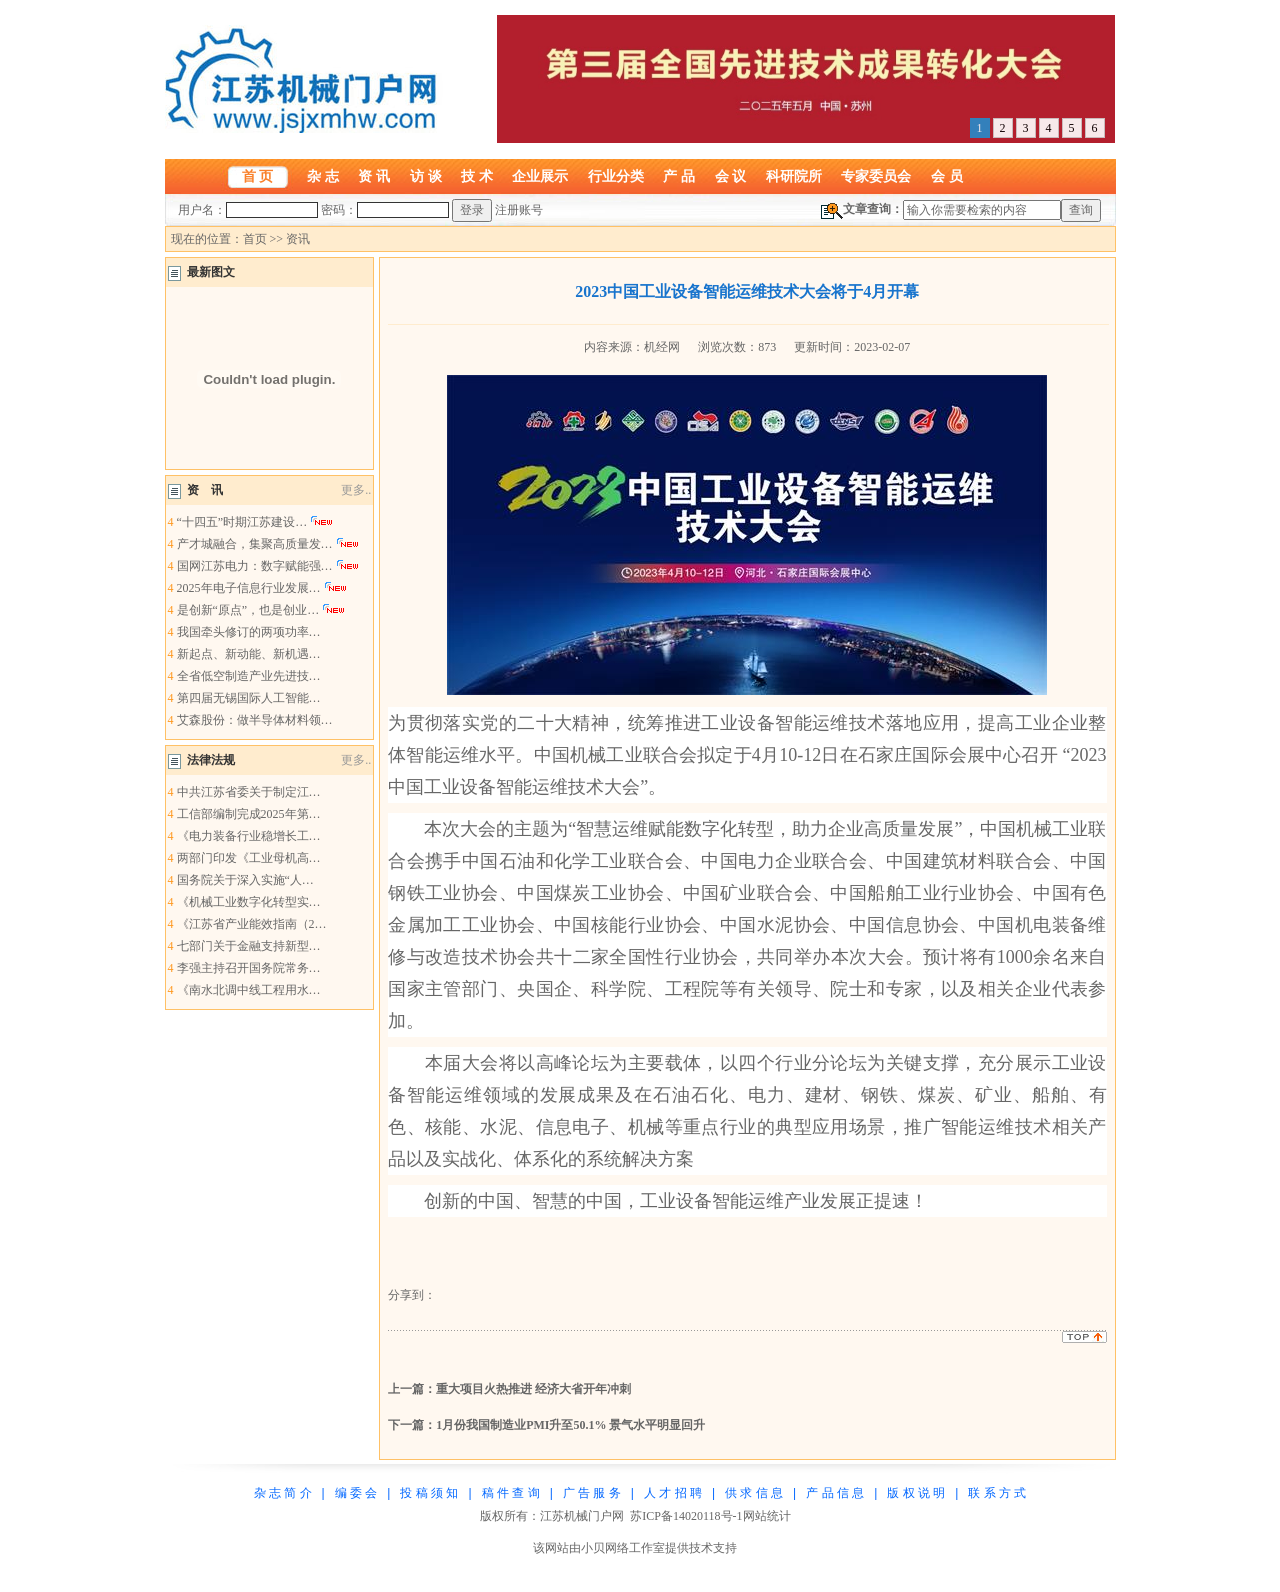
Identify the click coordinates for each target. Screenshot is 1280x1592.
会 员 (947, 176)
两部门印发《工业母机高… (249, 858)
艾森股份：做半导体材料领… (255, 720)
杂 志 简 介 (283, 1493)
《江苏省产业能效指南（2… (252, 924)
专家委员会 (876, 176)
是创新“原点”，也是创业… (248, 610)
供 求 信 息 (754, 1493)
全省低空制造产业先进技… (249, 676)
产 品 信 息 (835, 1493)
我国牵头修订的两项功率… (249, 632)
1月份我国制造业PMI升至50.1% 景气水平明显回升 (570, 1425)
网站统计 (767, 1516)
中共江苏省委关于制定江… (249, 792)
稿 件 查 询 (511, 1493)
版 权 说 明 (916, 1493)
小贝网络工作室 (623, 1548)
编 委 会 (356, 1493)
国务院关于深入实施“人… (245, 880)
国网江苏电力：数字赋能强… (255, 566)
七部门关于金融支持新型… (249, 946)
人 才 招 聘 (673, 1493)
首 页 (258, 176)
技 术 (477, 176)
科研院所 (794, 176)
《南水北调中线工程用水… (249, 990)
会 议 (731, 176)
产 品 (679, 176)
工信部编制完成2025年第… (249, 814)
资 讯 (374, 176)
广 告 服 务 (592, 1493)
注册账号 (519, 210)
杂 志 (323, 176)
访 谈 (426, 176)
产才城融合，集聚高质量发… (255, 544)
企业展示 (540, 176)
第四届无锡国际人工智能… (249, 698)
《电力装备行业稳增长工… (249, 836)
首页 (255, 239)
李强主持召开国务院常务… (249, 968)
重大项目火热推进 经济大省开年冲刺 (533, 1389)
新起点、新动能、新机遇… (249, 654)
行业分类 (616, 176)
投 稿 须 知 (429, 1493)
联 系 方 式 (997, 1493)
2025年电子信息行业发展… (249, 588)
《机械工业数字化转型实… (249, 902)
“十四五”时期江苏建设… (242, 522)
